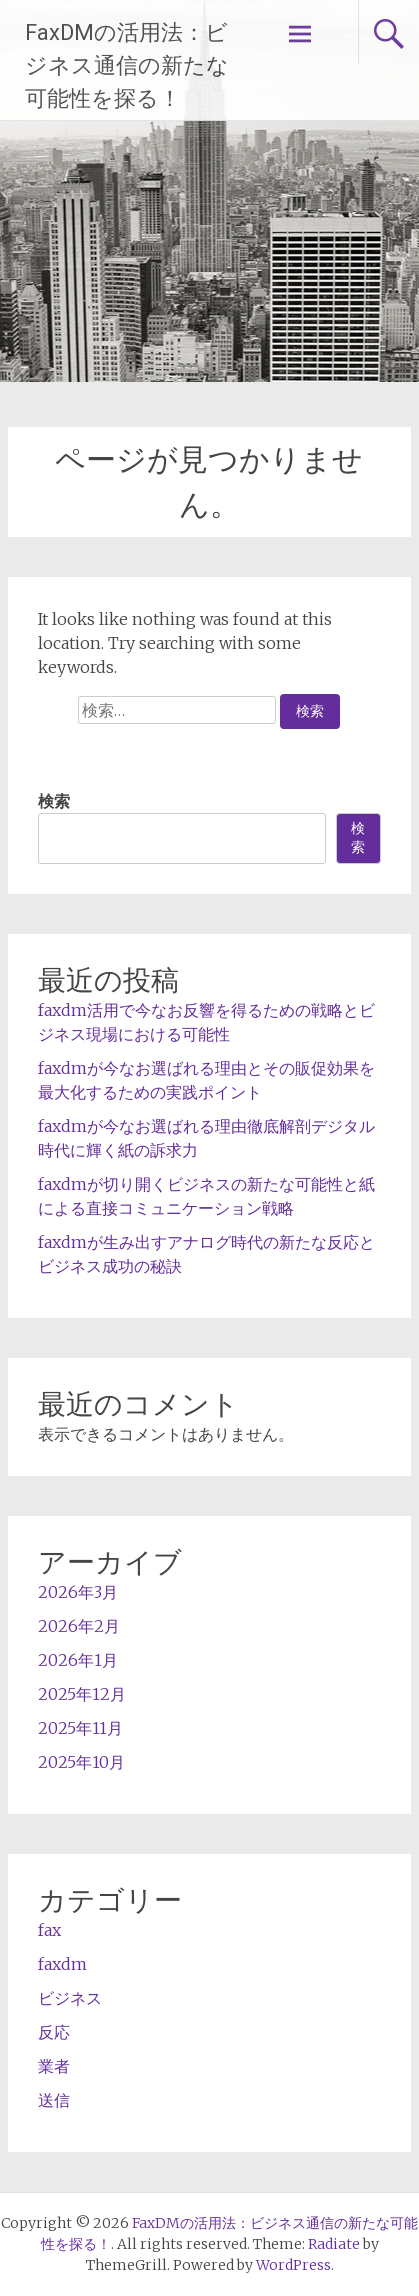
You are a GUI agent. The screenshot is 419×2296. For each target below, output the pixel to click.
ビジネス (70, 1998)
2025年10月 (81, 1762)
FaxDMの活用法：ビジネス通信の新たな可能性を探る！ (127, 65)
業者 (54, 2066)
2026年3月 (78, 1592)
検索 (54, 801)
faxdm (62, 1964)
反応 (54, 2032)
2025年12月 (82, 1694)
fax (49, 1930)
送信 (54, 2100)
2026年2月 (79, 1626)
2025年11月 (80, 1728)
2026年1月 (78, 1660)
